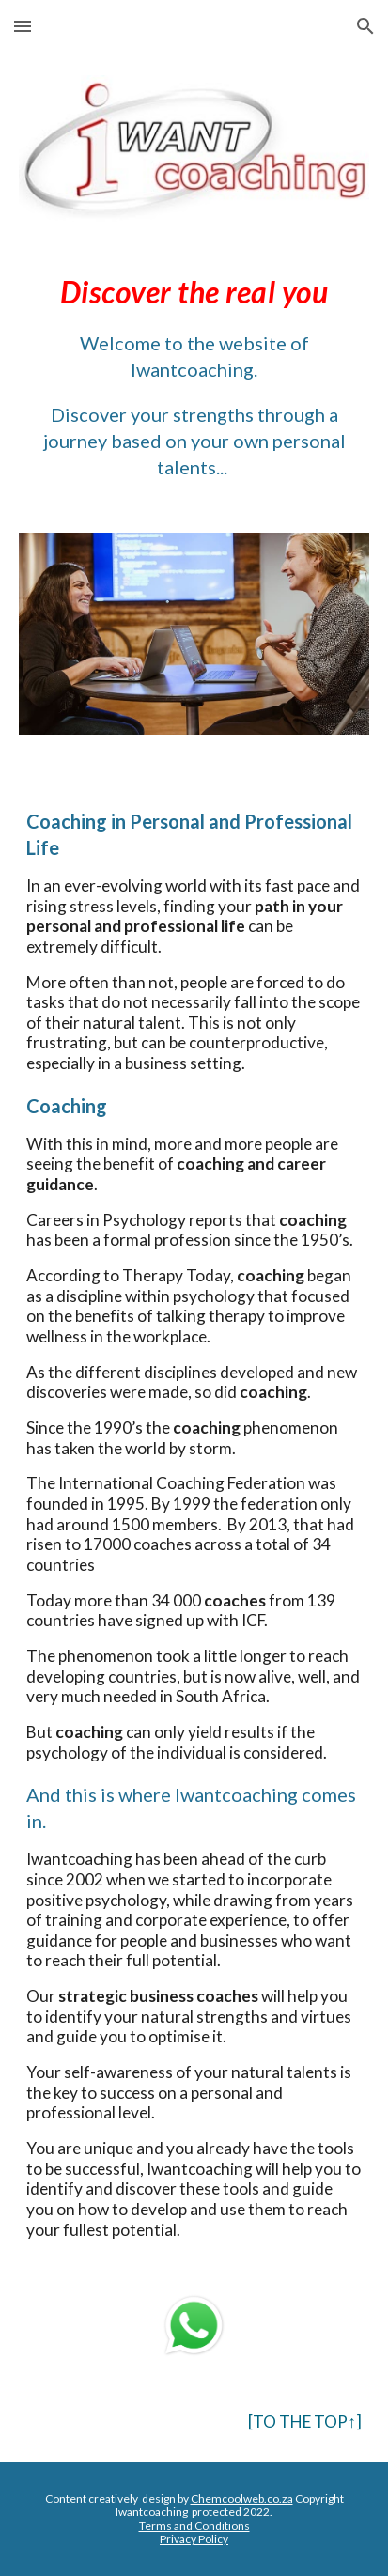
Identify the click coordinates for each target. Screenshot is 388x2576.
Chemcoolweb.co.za (242, 2498)
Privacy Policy (194, 2539)
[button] (22, 26)
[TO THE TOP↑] (305, 2421)
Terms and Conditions (194, 2526)
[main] (194, 377)
